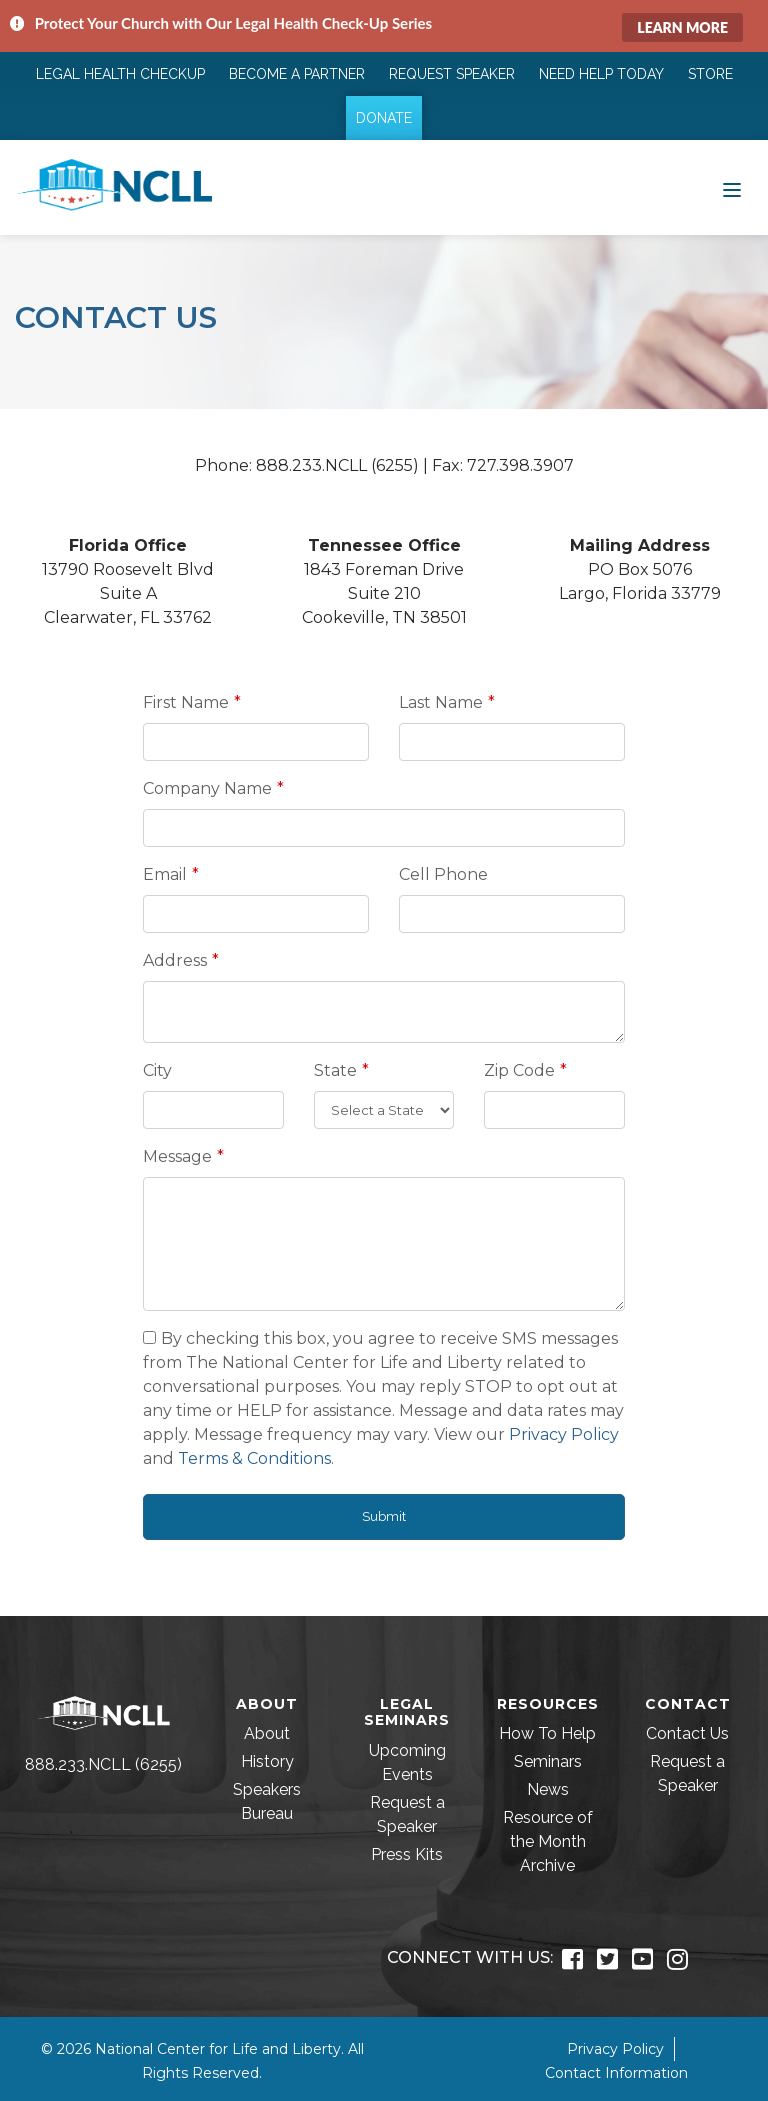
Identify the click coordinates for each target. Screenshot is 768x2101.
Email (165, 874)
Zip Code (519, 1070)
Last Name (441, 702)
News (548, 1789)
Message (177, 1156)
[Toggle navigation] (732, 188)
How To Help (547, 1733)
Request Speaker (452, 74)
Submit (384, 1516)
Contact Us (687, 1733)
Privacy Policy (564, 1434)
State (335, 1070)
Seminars (548, 1761)
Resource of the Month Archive (548, 1841)
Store (710, 74)
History (267, 1761)
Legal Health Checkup (120, 74)
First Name (186, 702)
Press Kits (407, 1854)
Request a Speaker (407, 1814)
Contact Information (616, 2073)
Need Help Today (601, 74)
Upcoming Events (407, 1762)
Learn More (682, 27)
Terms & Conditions (254, 1458)
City (157, 1070)
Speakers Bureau (267, 1801)
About (267, 1733)
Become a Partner (297, 74)
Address (175, 960)
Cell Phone (443, 874)
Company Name (207, 788)
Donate (384, 118)
